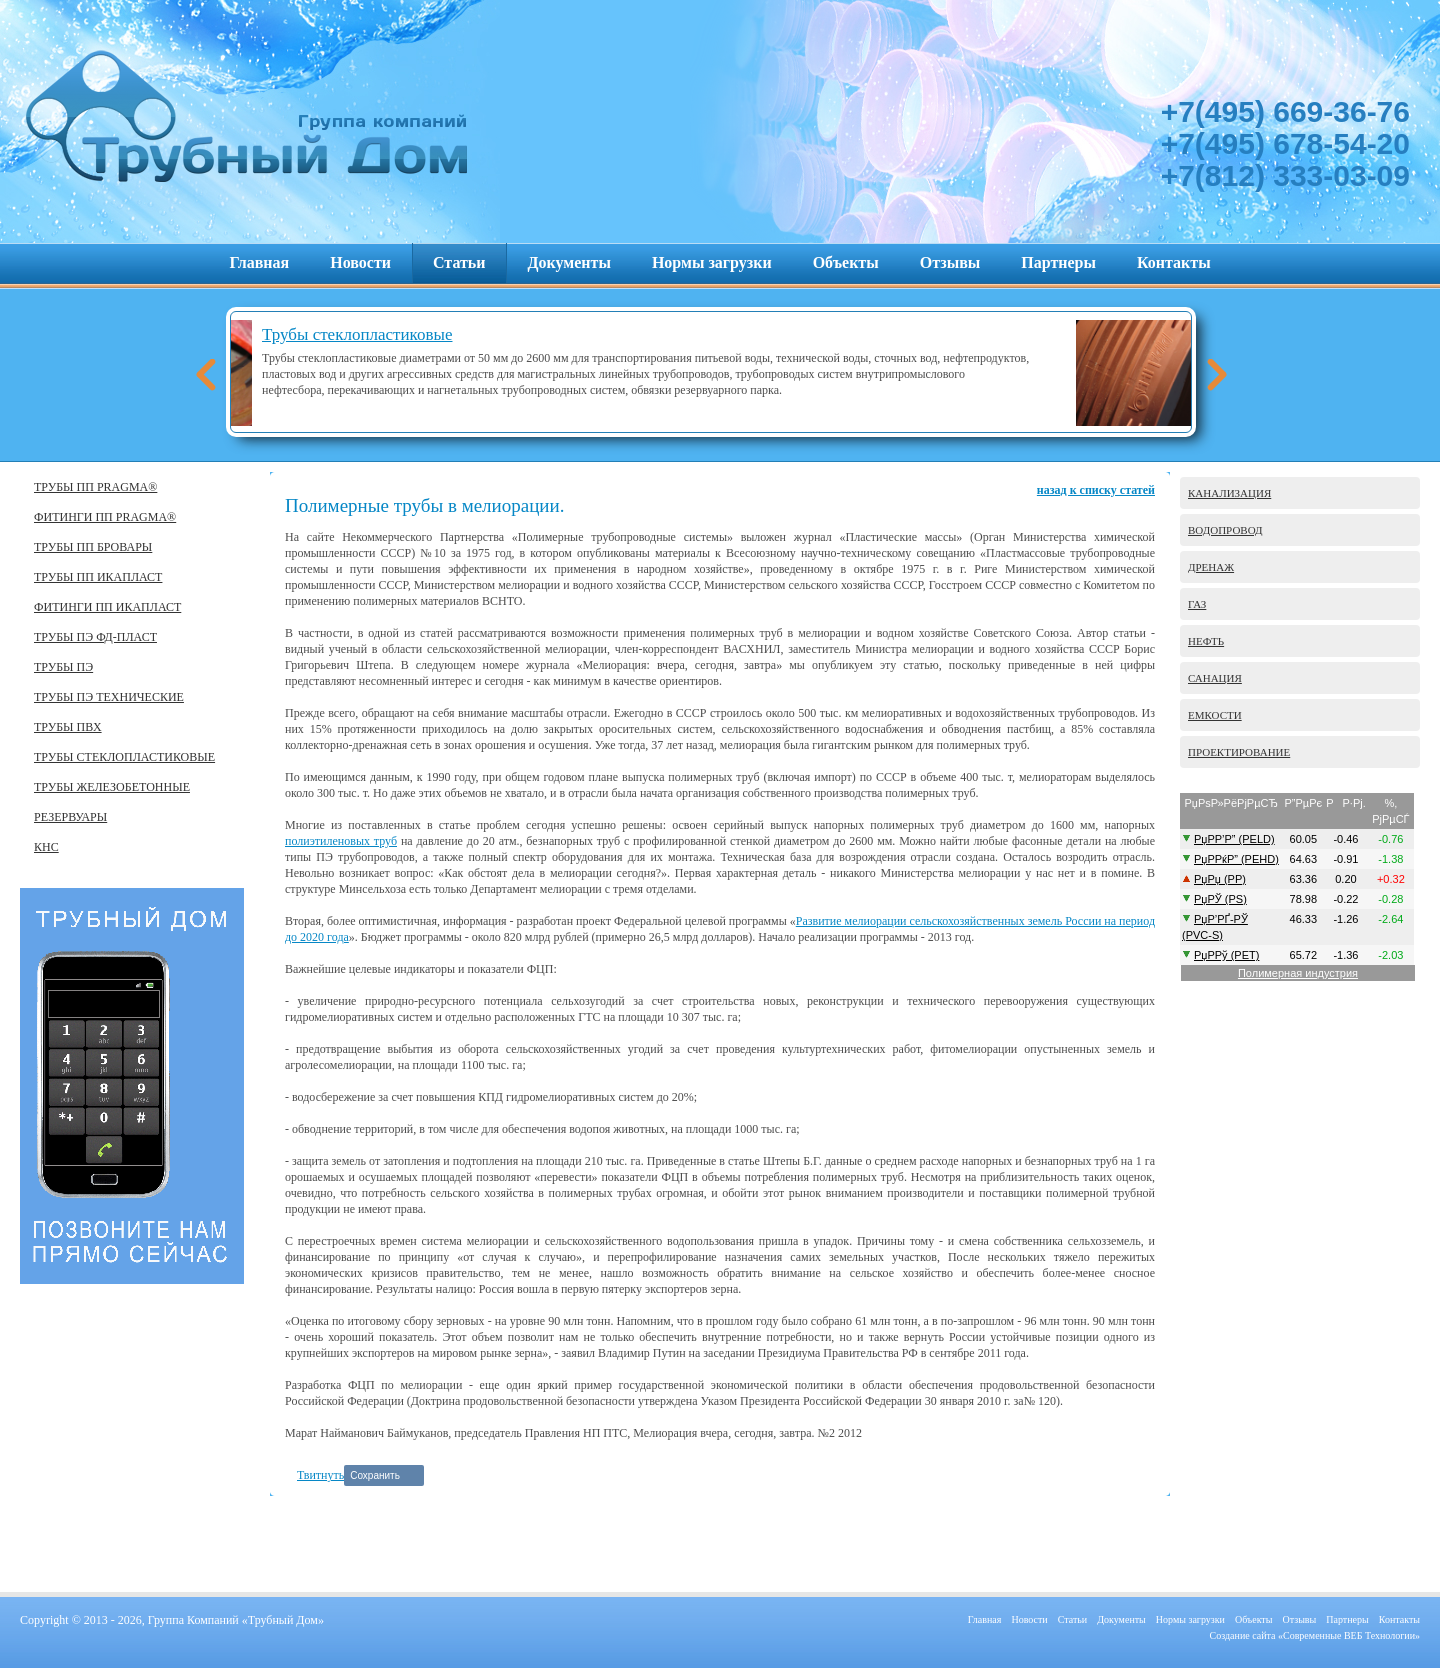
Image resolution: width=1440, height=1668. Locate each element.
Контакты (1174, 262)
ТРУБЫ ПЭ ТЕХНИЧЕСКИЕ (109, 697)
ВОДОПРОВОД (1225, 530)
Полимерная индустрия (1298, 973)
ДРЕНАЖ (1211, 567)
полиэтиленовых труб (341, 841)
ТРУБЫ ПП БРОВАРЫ (93, 547)
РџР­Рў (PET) (1226, 955)
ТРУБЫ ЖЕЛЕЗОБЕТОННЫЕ (112, 787)
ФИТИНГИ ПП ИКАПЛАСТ (107, 607)
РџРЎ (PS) (1220, 899)
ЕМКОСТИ (1215, 715)
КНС (46, 847)
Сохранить (375, 1475)
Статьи (459, 262)
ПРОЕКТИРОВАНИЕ (1239, 752)
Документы (569, 262)
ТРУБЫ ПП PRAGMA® (95, 487)
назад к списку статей (1096, 490)
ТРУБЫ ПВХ (68, 727)
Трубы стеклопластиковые (480, 334)
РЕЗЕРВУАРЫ (70, 817)
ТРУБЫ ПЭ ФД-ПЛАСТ (95, 637)
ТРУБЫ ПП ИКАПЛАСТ (98, 577)
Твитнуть (320, 1475)
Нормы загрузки (712, 262)
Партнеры (1058, 262)
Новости (360, 262)
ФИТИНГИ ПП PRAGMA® (105, 517)
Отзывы (950, 262)
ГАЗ (1197, 604)
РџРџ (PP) (1220, 879)
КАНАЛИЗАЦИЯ (1229, 493)
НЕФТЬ (1206, 641)
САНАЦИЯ (1215, 678)
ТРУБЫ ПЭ (63, 667)
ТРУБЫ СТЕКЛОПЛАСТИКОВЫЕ (124, 757)
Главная (259, 262)
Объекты (846, 262)
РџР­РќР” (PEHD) (1236, 859)
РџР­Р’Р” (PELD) (1234, 839)
